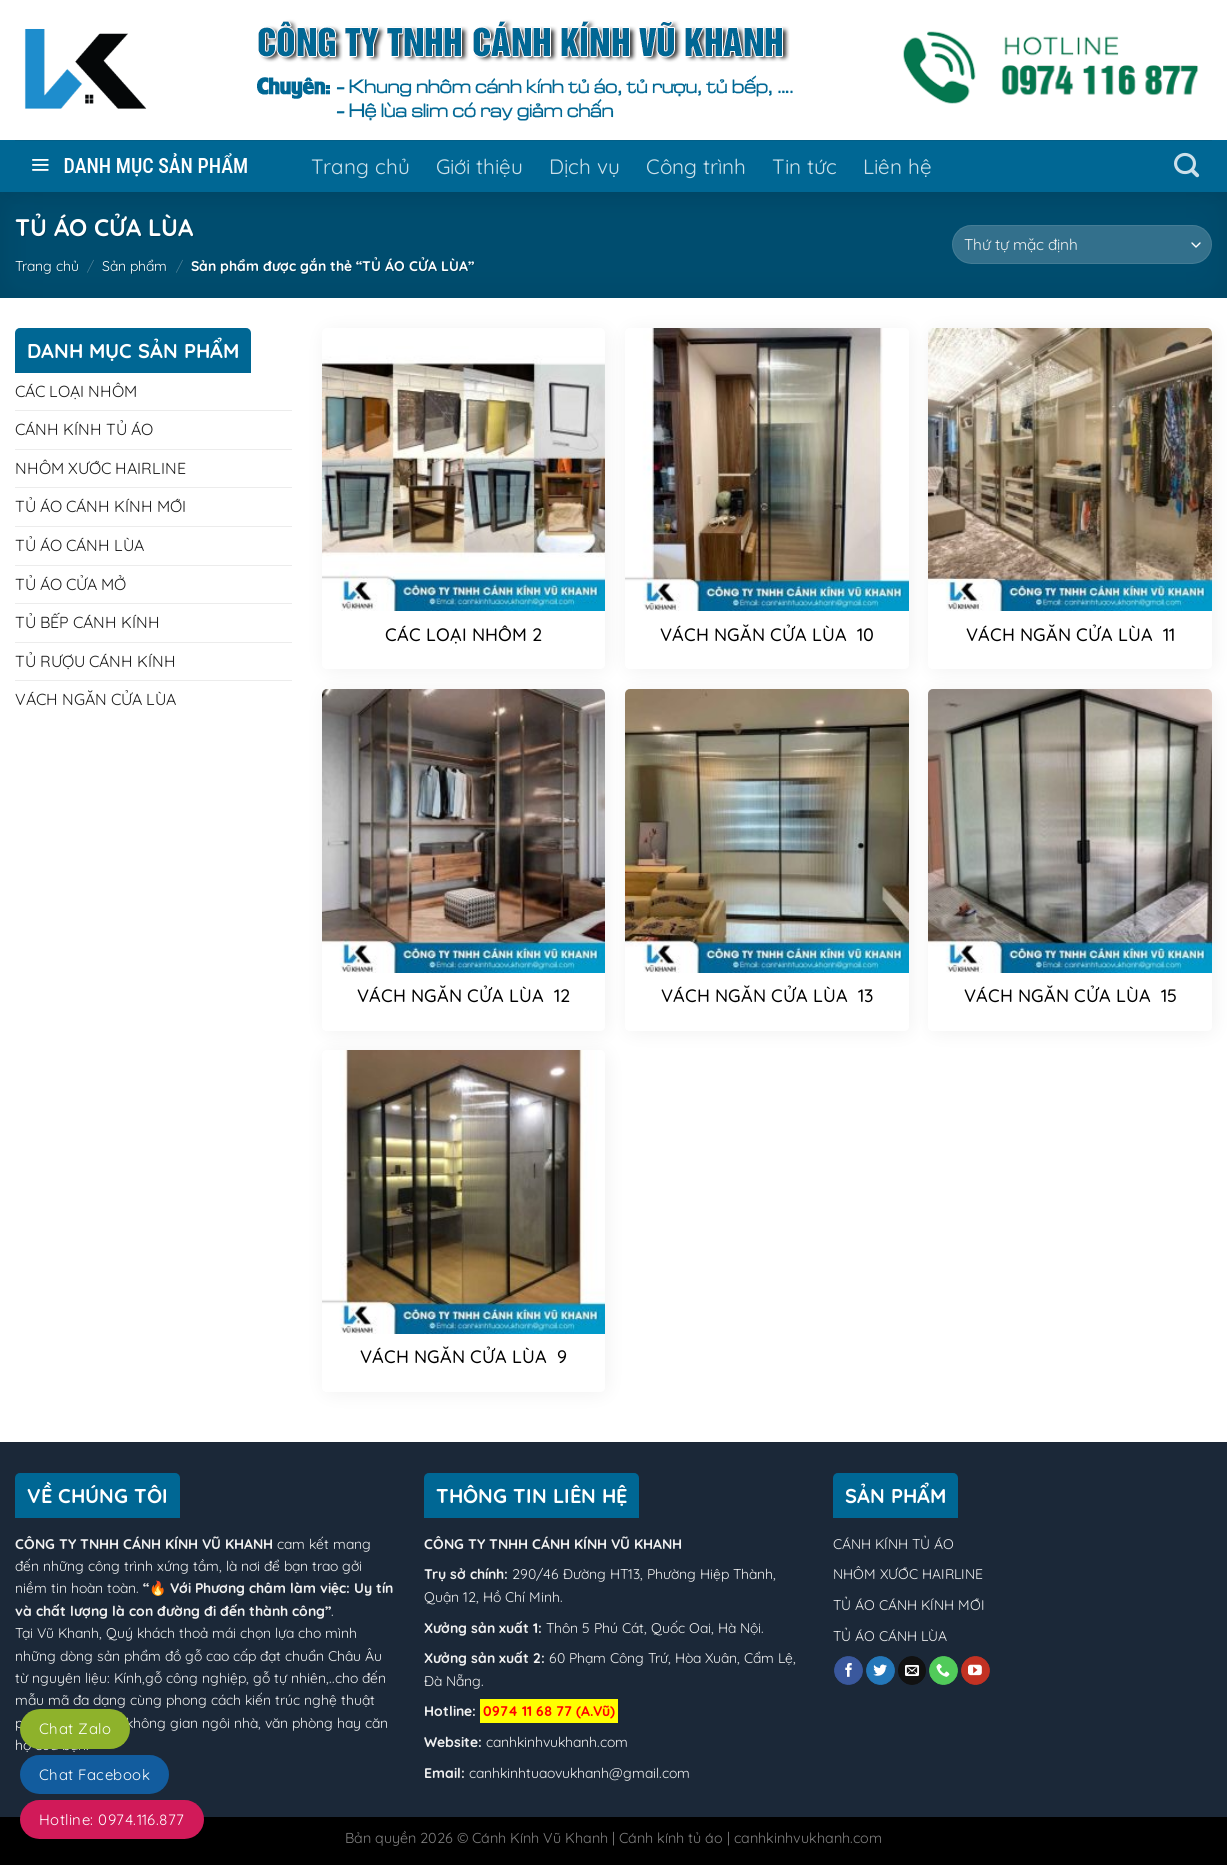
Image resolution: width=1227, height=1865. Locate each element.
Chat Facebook (94, 1774)
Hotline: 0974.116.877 (112, 1819)
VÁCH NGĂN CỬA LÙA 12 (463, 995)
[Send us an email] (912, 1671)
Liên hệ (897, 166)
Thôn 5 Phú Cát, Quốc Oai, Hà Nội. (653, 1628)
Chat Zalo (75, 1728)
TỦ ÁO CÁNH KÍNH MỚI (100, 506)
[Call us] (943, 1671)
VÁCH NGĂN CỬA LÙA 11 (1070, 634)
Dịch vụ (584, 166)
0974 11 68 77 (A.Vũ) (549, 1711)
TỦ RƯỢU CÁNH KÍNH (95, 661)
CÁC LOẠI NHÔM (76, 391)
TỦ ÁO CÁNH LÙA (79, 545)
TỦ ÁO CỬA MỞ (70, 584)
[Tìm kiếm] (1186, 166)
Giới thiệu (479, 166)
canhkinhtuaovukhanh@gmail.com (579, 1773)
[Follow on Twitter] (880, 1671)
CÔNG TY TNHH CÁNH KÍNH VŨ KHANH (144, 1544)
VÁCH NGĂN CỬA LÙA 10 (767, 634)
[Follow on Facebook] (848, 1671)
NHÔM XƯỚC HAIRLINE (100, 468)
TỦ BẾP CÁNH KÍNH (87, 622)
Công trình (696, 166)
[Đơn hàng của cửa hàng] (1082, 244)
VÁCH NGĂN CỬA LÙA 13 (767, 995)
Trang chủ (360, 166)
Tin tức (804, 166)
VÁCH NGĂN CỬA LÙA (95, 699)
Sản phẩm (134, 266)
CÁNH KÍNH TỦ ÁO (84, 429)
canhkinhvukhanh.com (557, 1742)
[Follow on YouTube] (975, 1671)
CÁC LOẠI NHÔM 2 (463, 634)
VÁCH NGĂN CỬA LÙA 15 (1070, 995)
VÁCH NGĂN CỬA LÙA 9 (463, 1356)
